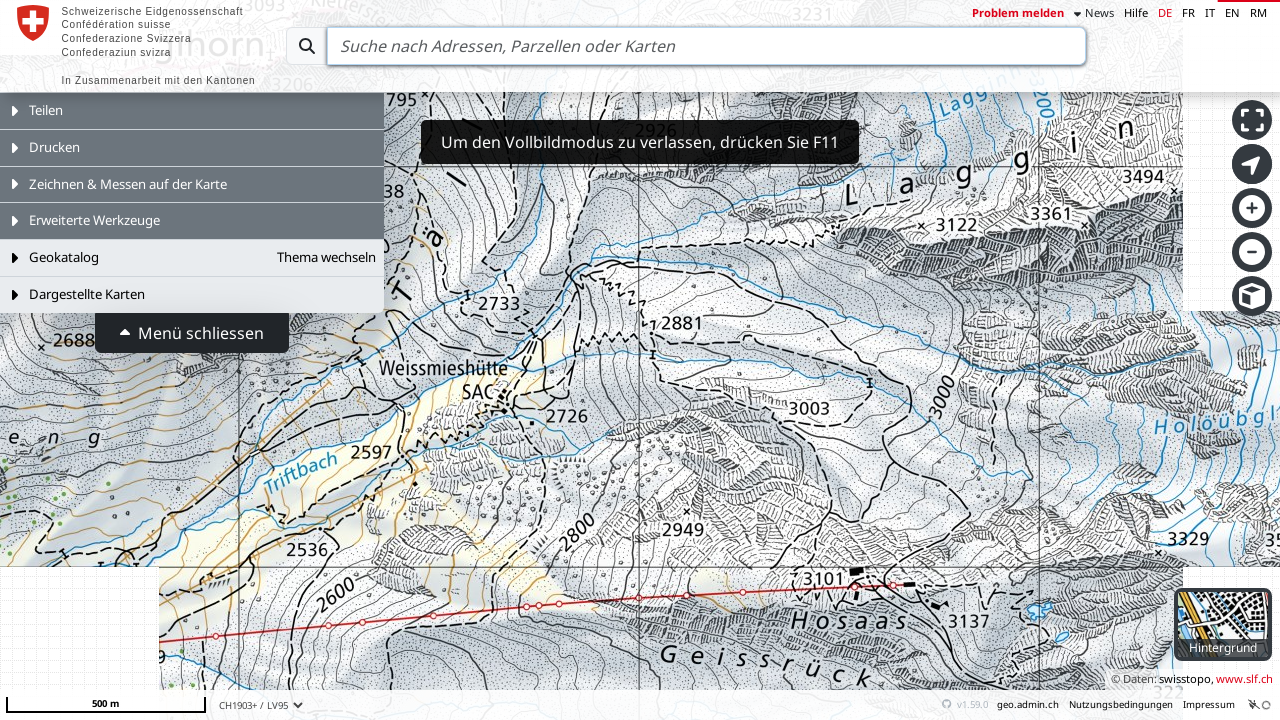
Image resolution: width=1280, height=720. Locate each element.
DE (1165, 12)
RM (1258, 12)
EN (1232, 12)
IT (1210, 12)
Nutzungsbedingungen (1121, 704)
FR (1188, 12)
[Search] (706, 46)
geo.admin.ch (1028, 704)
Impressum (1209, 704)
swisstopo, (1186, 678)
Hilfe (1136, 12)
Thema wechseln (326, 257)
